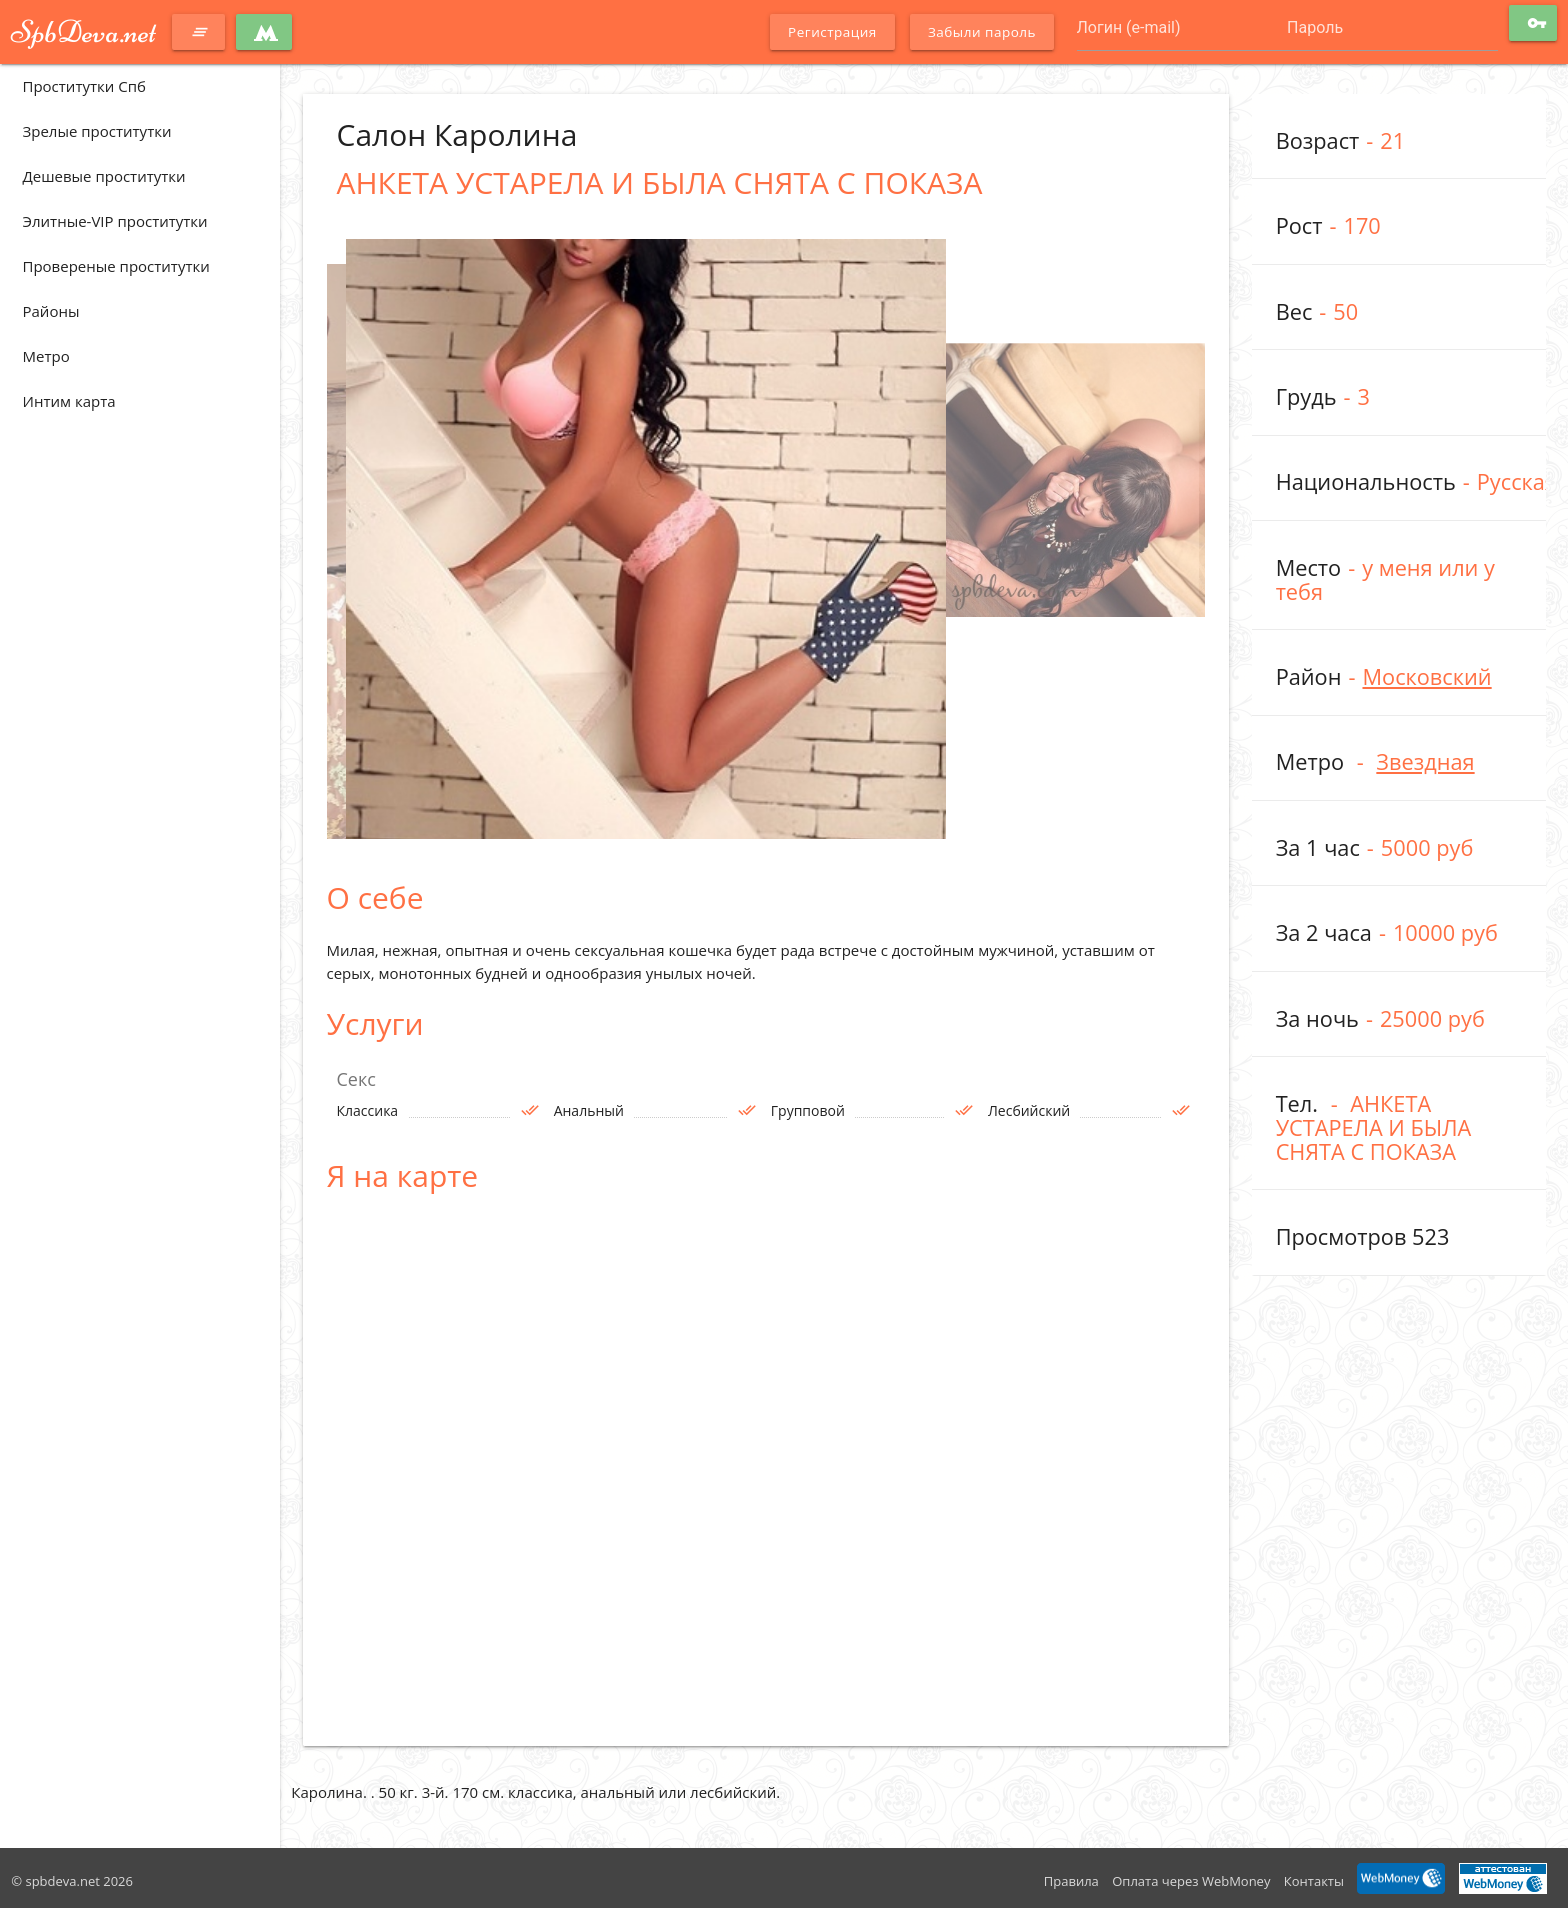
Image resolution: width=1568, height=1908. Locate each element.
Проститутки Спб (84, 86)
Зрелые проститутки (97, 131)
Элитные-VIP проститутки (115, 221)
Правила (1071, 1881)
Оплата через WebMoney (1191, 1881)
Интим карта (69, 401)
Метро (46, 356)
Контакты (1314, 1881)
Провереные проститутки (116, 266)
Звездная (1425, 761)
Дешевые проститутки (104, 176)
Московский (1426, 676)
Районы (51, 311)
